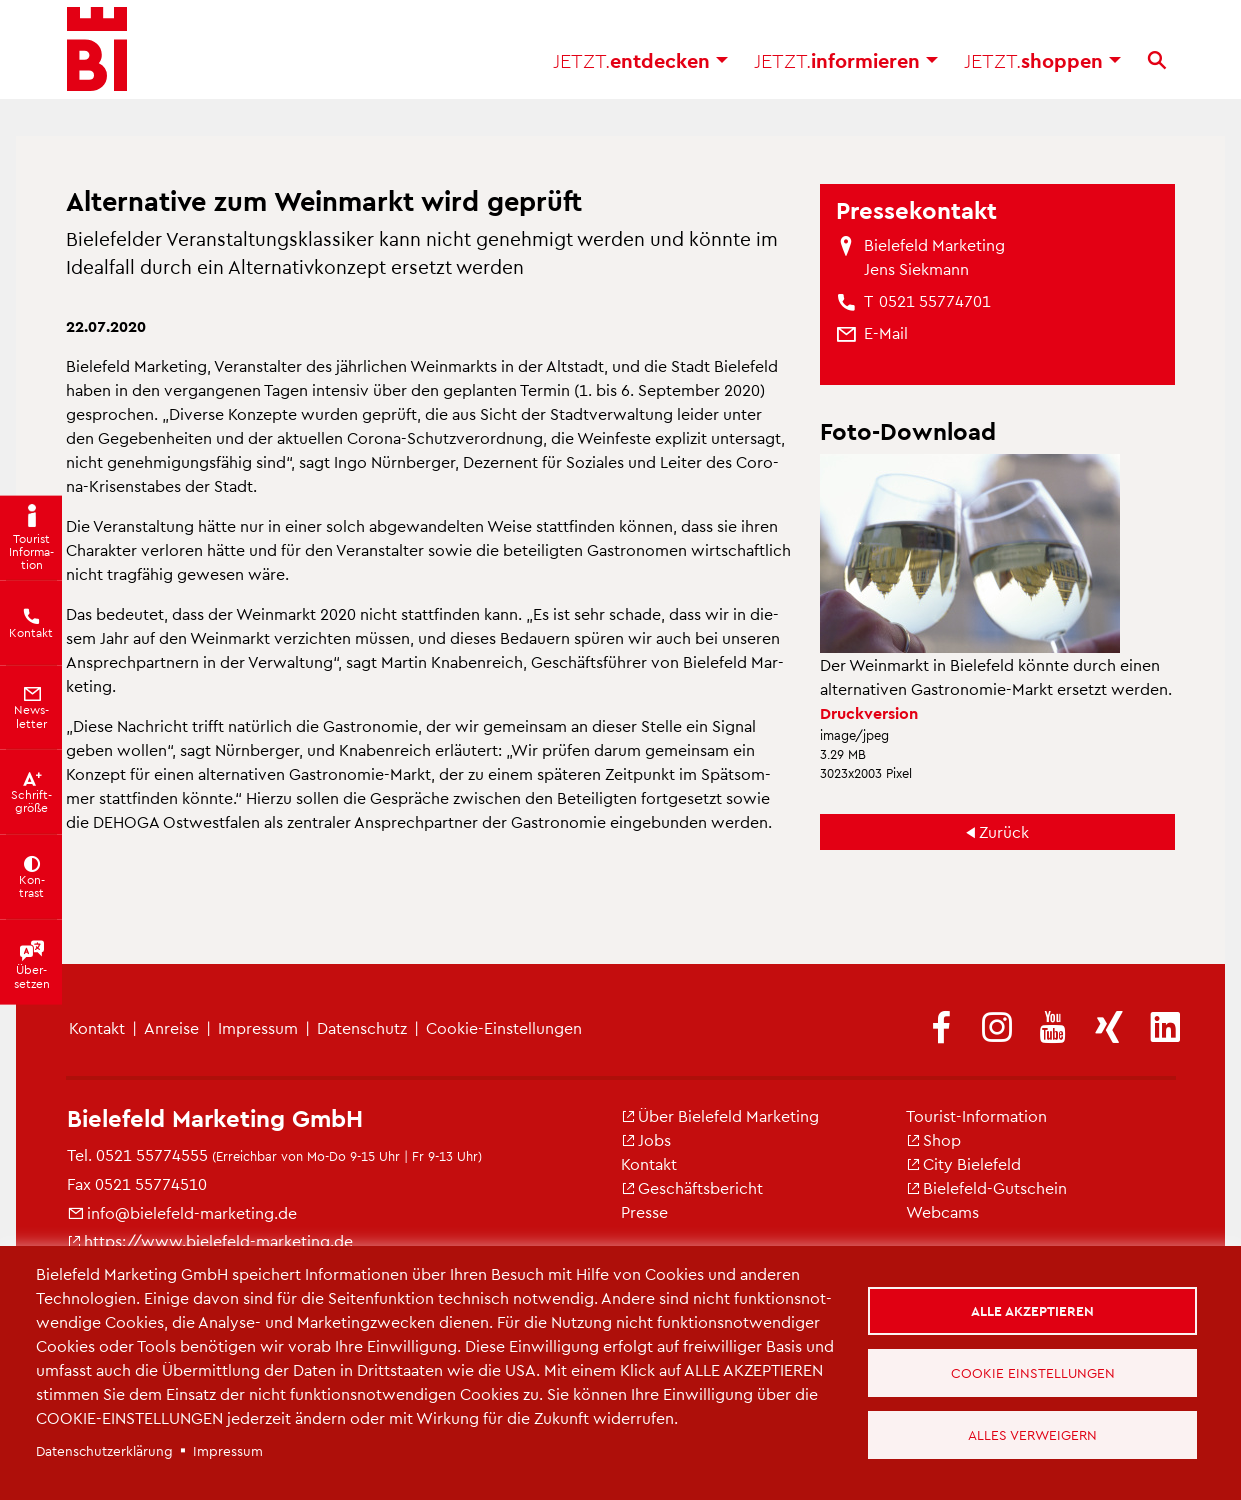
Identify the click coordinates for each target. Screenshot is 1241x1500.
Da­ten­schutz (362, 1027)
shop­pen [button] (1042, 70)
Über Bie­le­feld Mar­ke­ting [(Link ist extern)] (720, 1115)
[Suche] (1157, 70)
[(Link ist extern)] (941, 1028)
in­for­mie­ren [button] (846, 70)
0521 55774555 (152, 1154)
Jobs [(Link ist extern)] (646, 1139)
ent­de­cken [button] (640, 70)
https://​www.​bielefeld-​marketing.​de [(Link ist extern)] (210, 1240)
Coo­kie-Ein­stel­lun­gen (504, 1027)
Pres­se (644, 1211)
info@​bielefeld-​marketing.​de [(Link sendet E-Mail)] (182, 1212)
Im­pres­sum (258, 1027)
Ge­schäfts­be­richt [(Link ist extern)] (692, 1187)
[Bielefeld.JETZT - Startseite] (97, 60)
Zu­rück (1004, 831)
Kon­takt (649, 1163)
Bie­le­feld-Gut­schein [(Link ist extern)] (986, 1187)
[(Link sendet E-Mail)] (886, 333)
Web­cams (942, 1211)
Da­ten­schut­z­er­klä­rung (104, 1450)
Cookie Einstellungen (1035, 1372)
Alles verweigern (1035, 1437)
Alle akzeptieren (1035, 1307)
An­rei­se (171, 1027)
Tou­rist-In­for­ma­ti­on (976, 1115)
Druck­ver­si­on (869, 712)
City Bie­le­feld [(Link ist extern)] (963, 1163)
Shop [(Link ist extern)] (933, 1139)
